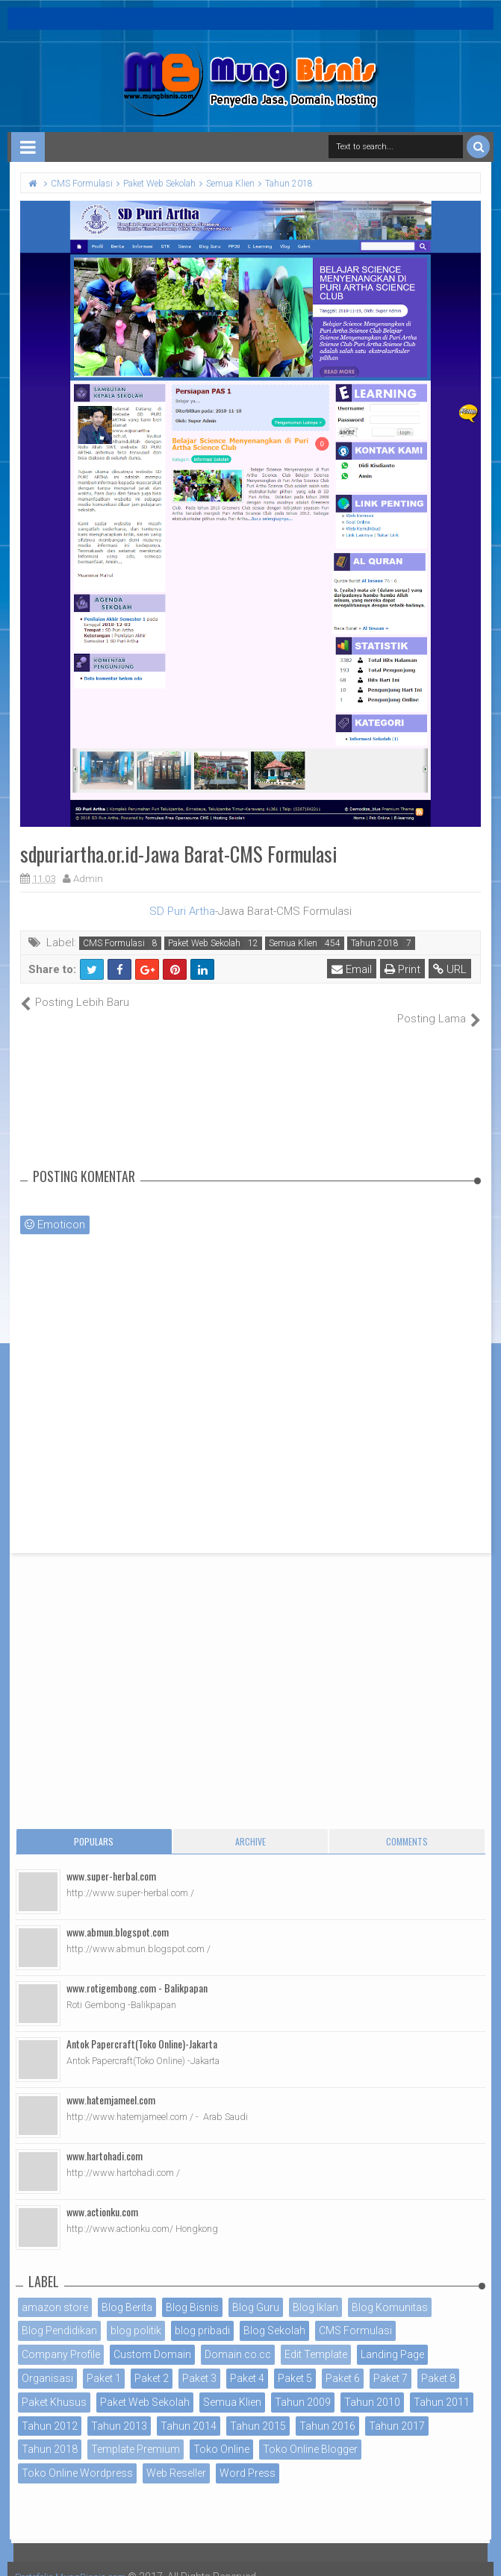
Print (404, 969)
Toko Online (221, 2433)
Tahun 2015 (258, 2410)
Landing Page (392, 2339)
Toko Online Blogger (310, 2433)
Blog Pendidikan (59, 2315)
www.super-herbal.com (111, 1859)
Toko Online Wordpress (77, 2457)
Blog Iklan (315, 2291)
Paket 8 (438, 2363)
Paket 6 (343, 2363)
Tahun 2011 (442, 2386)
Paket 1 (104, 2363)
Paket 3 (199, 2363)
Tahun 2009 (303, 2386)
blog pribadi (202, 2315)
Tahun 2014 (189, 2410)
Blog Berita (127, 2291)
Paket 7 (390, 2363)
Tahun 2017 (397, 2410)
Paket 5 (295, 2363)
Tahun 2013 (119, 2410)
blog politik (136, 2315)
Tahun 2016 (327, 2410)
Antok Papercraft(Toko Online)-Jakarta (141, 2027)
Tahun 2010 (372, 2386)
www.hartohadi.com (104, 2139)
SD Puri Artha (182, 911)
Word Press (248, 2457)
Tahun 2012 (50, 2410)
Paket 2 (151, 2363)
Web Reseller (176, 2457)
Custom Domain (152, 2339)
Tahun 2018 (375, 943)
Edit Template (315, 2339)
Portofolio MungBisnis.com (80, 2561)
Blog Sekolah (274, 2315)
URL (451, 969)
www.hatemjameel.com (110, 2083)
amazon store (55, 2291)
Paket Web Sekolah (204, 943)
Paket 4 (247, 2363)
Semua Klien (293, 943)
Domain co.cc (238, 2339)
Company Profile (61, 2339)
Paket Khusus (54, 2386)
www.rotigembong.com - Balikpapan (137, 1971)
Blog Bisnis (192, 2291)
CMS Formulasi (114, 943)
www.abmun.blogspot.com (117, 1915)
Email (353, 969)
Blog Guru (255, 2291)
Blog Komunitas (390, 2291)
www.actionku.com (102, 2195)
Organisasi (47, 2363)
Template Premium (135, 2433)
